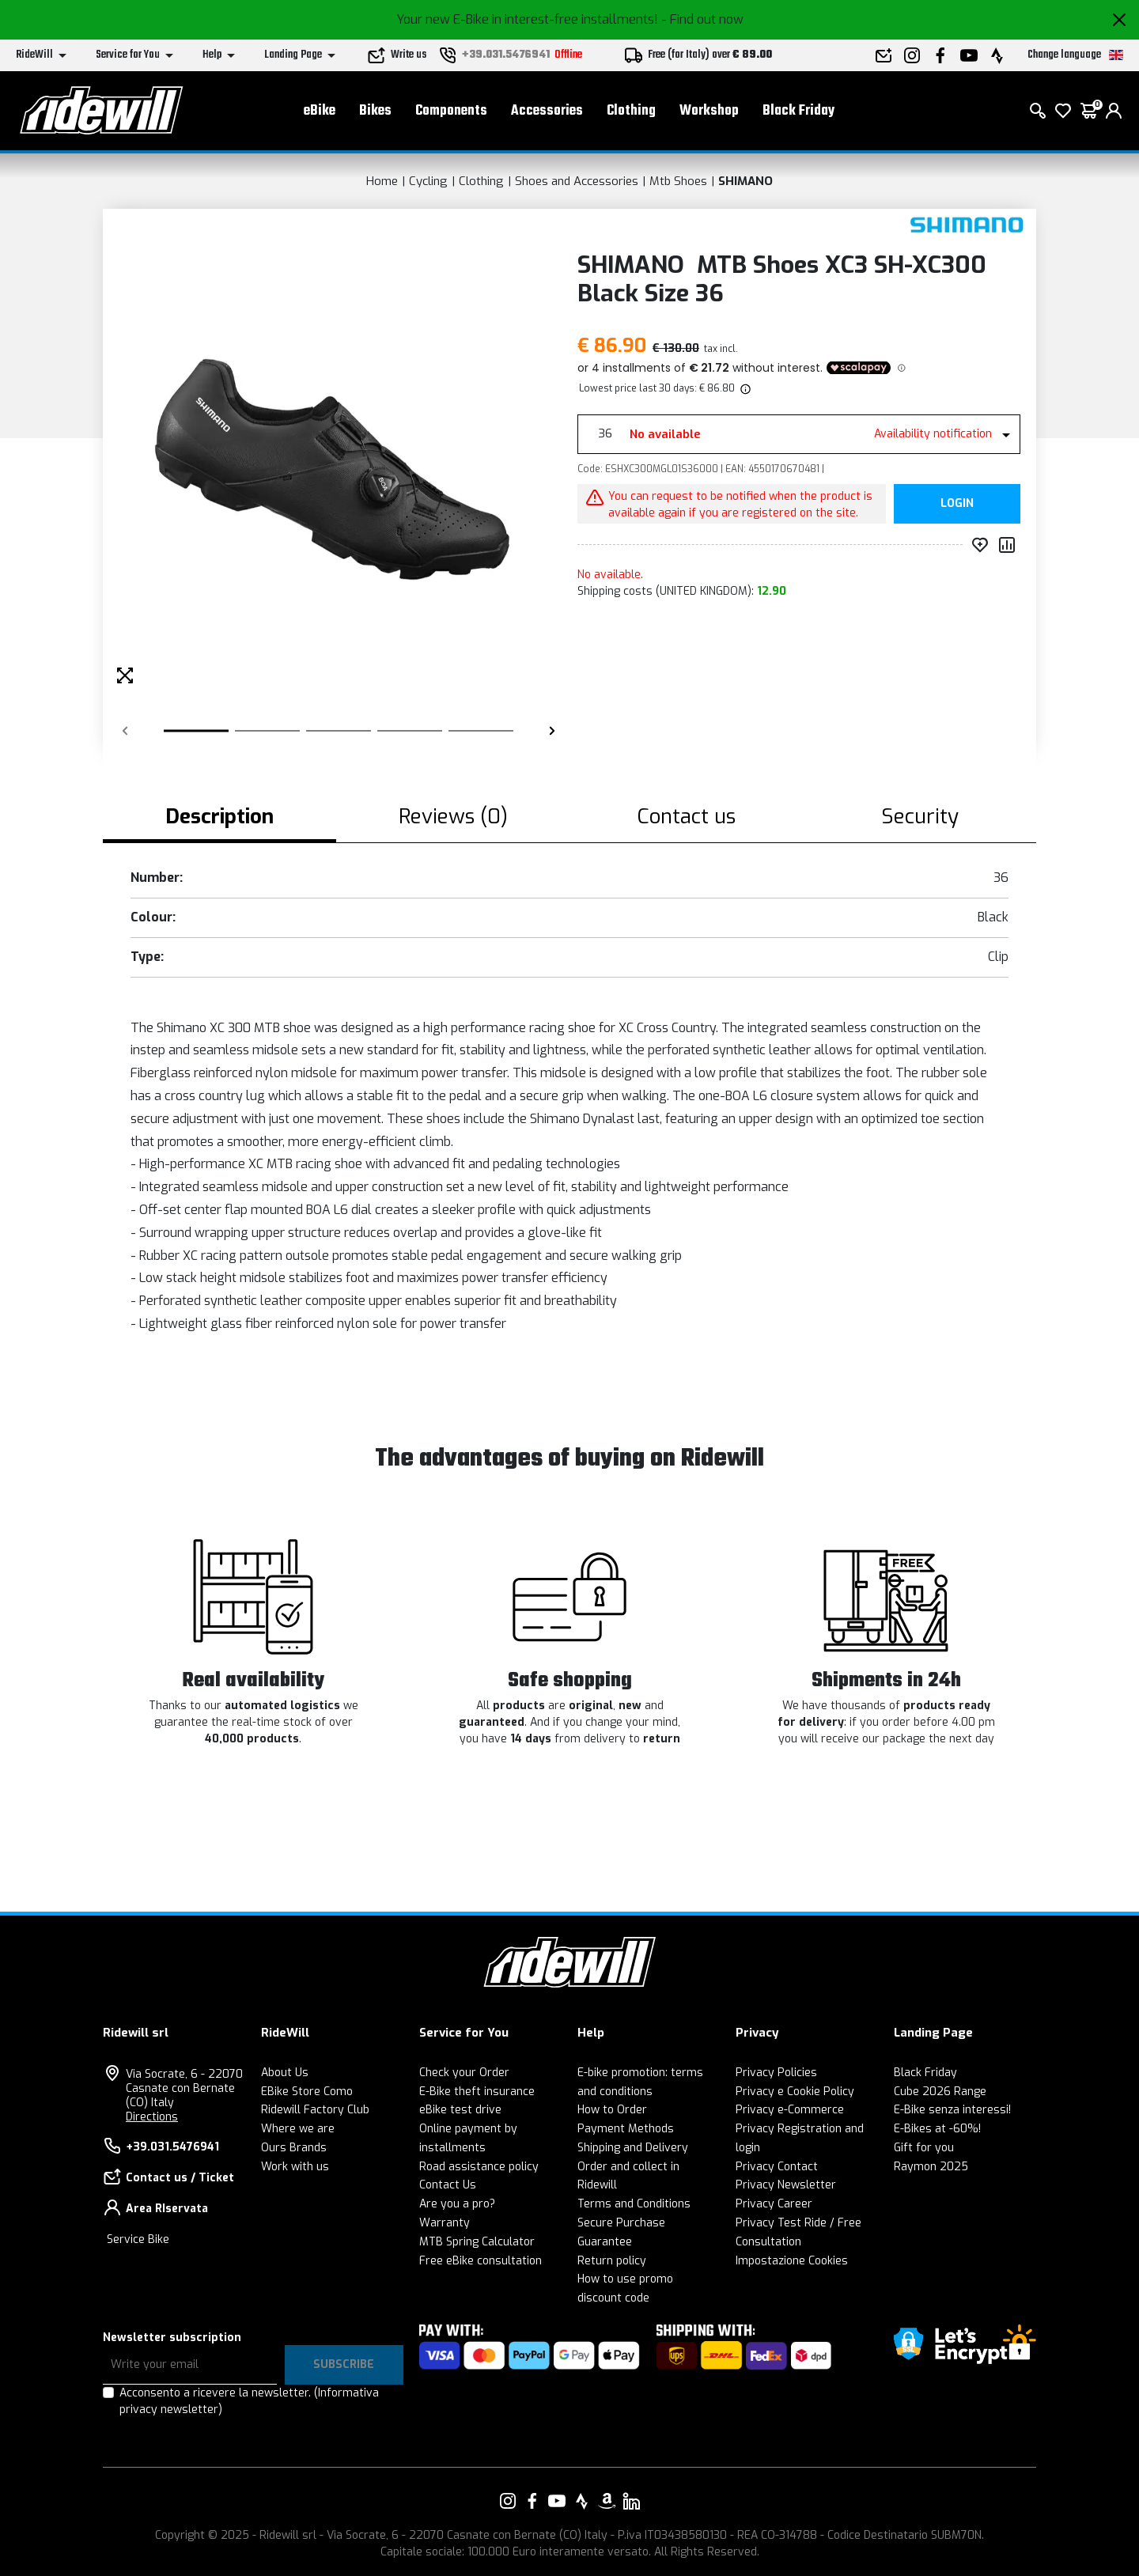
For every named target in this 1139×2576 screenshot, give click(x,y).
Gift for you (924, 2147)
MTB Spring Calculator (477, 2241)
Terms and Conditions (634, 2203)
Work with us (295, 2166)
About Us (284, 2072)
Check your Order (464, 2072)
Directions (152, 2116)
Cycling (428, 181)
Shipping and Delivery (632, 2147)
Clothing (631, 111)
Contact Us (447, 2184)
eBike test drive (460, 2109)
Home (382, 181)
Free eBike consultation (480, 2260)
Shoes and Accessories (576, 181)
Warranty (444, 2222)
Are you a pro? (457, 2203)
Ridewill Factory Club (315, 2109)
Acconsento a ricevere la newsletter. (249, 2401)
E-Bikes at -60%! (937, 2128)
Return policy (611, 2260)
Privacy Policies (776, 2072)
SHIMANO (745, 181)
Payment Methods (625, 2128)
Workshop (709, 111)
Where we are (298, 2128)
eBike (319, 111)
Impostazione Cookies (792, 2260)
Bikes (375, 111)
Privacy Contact (777, 2166)
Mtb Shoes (678, 181)
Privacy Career (774, 2203)
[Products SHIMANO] (967, 225)
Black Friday (798, 111)
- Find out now (702, 19)
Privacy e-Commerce (790, 2109)
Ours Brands (294, 2147)
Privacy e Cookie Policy (795, 2091)
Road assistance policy (479, 2166)
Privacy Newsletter (786, 2184)
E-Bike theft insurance (477, 2091)
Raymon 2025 (931, 2166)
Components (451, 111)
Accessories (547, 111)
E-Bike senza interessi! (952, 2109)
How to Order (612, 2109)
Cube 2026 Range (940, 2091)
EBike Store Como (307, 2091)
